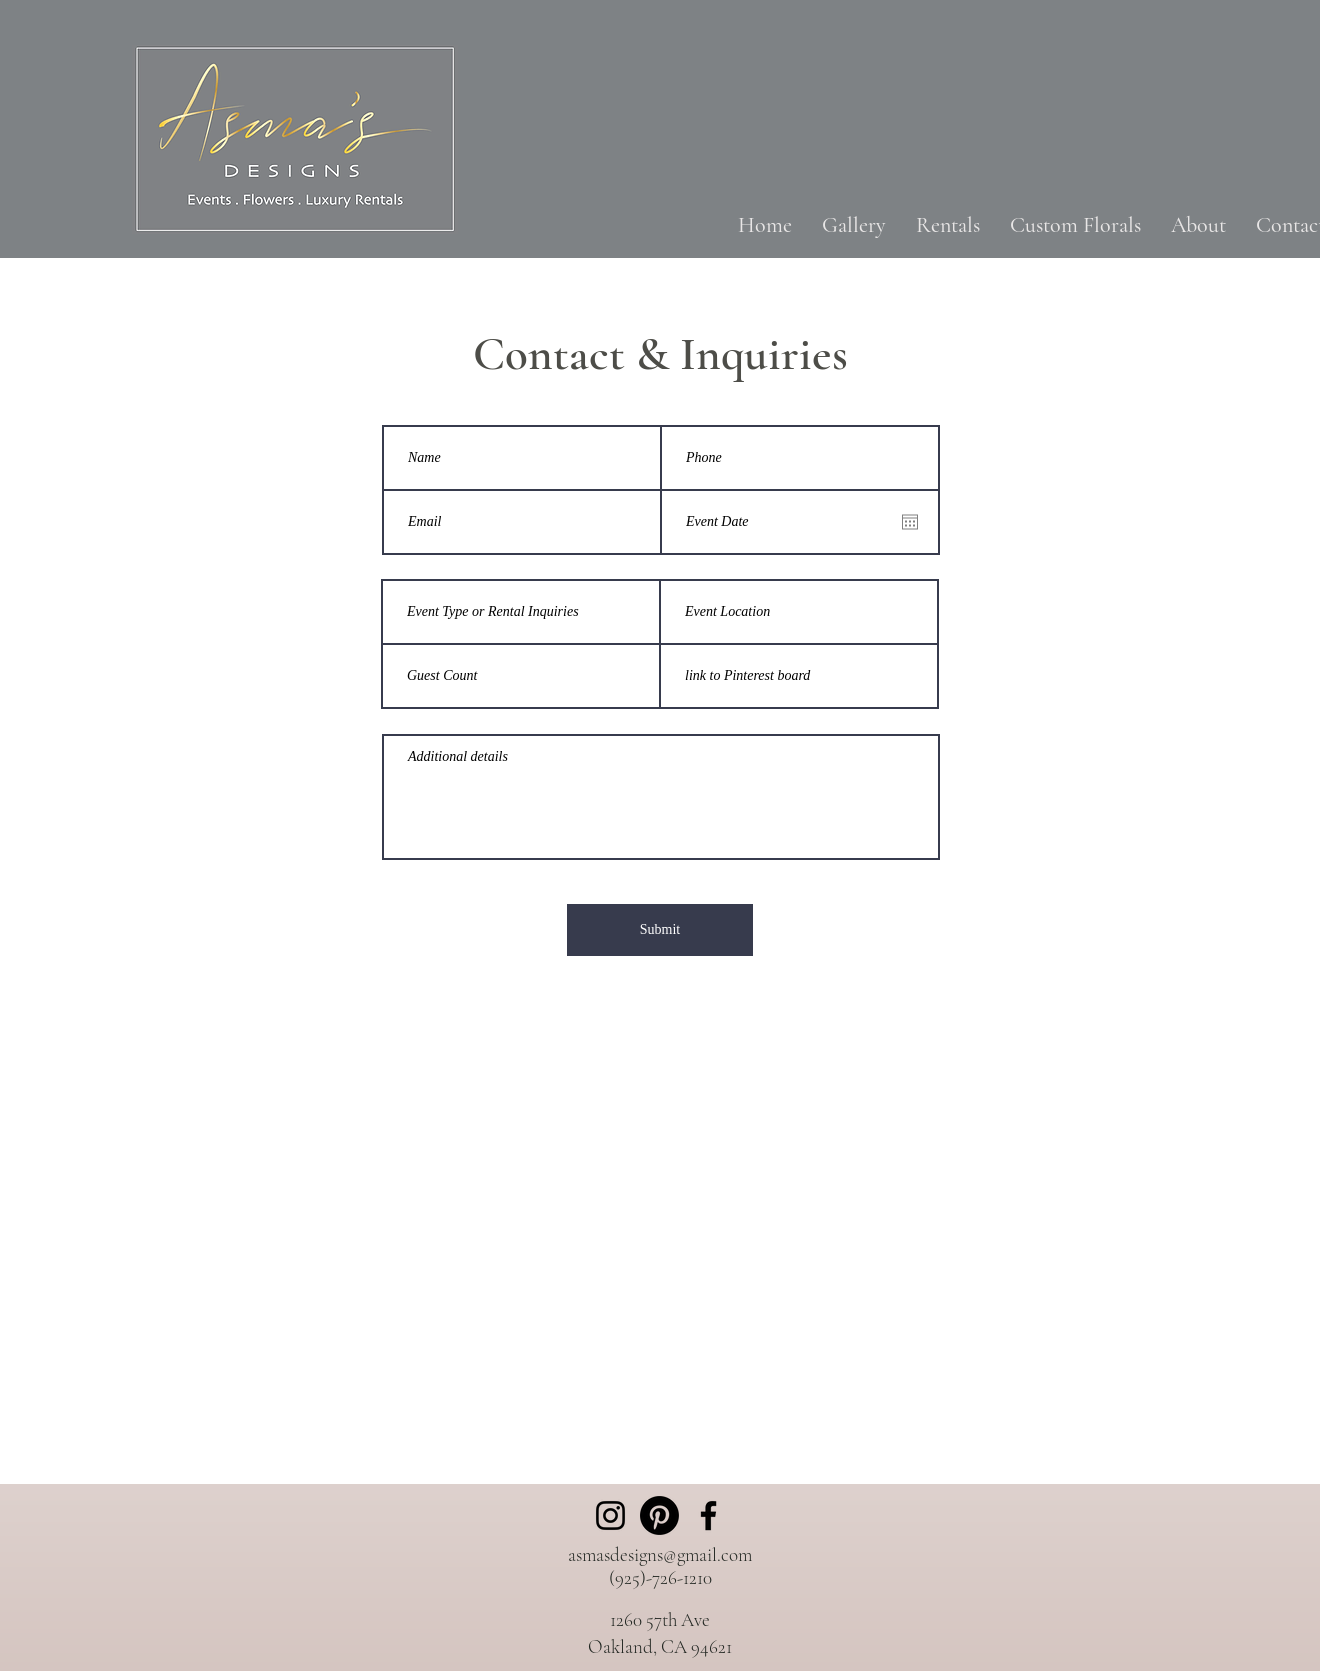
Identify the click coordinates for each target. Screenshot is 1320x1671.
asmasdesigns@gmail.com (660, 1554)
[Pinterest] (659, 1515)
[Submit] (660, 930)
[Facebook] (708, 1515)
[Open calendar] (910, 522)
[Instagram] (610, 1515)
